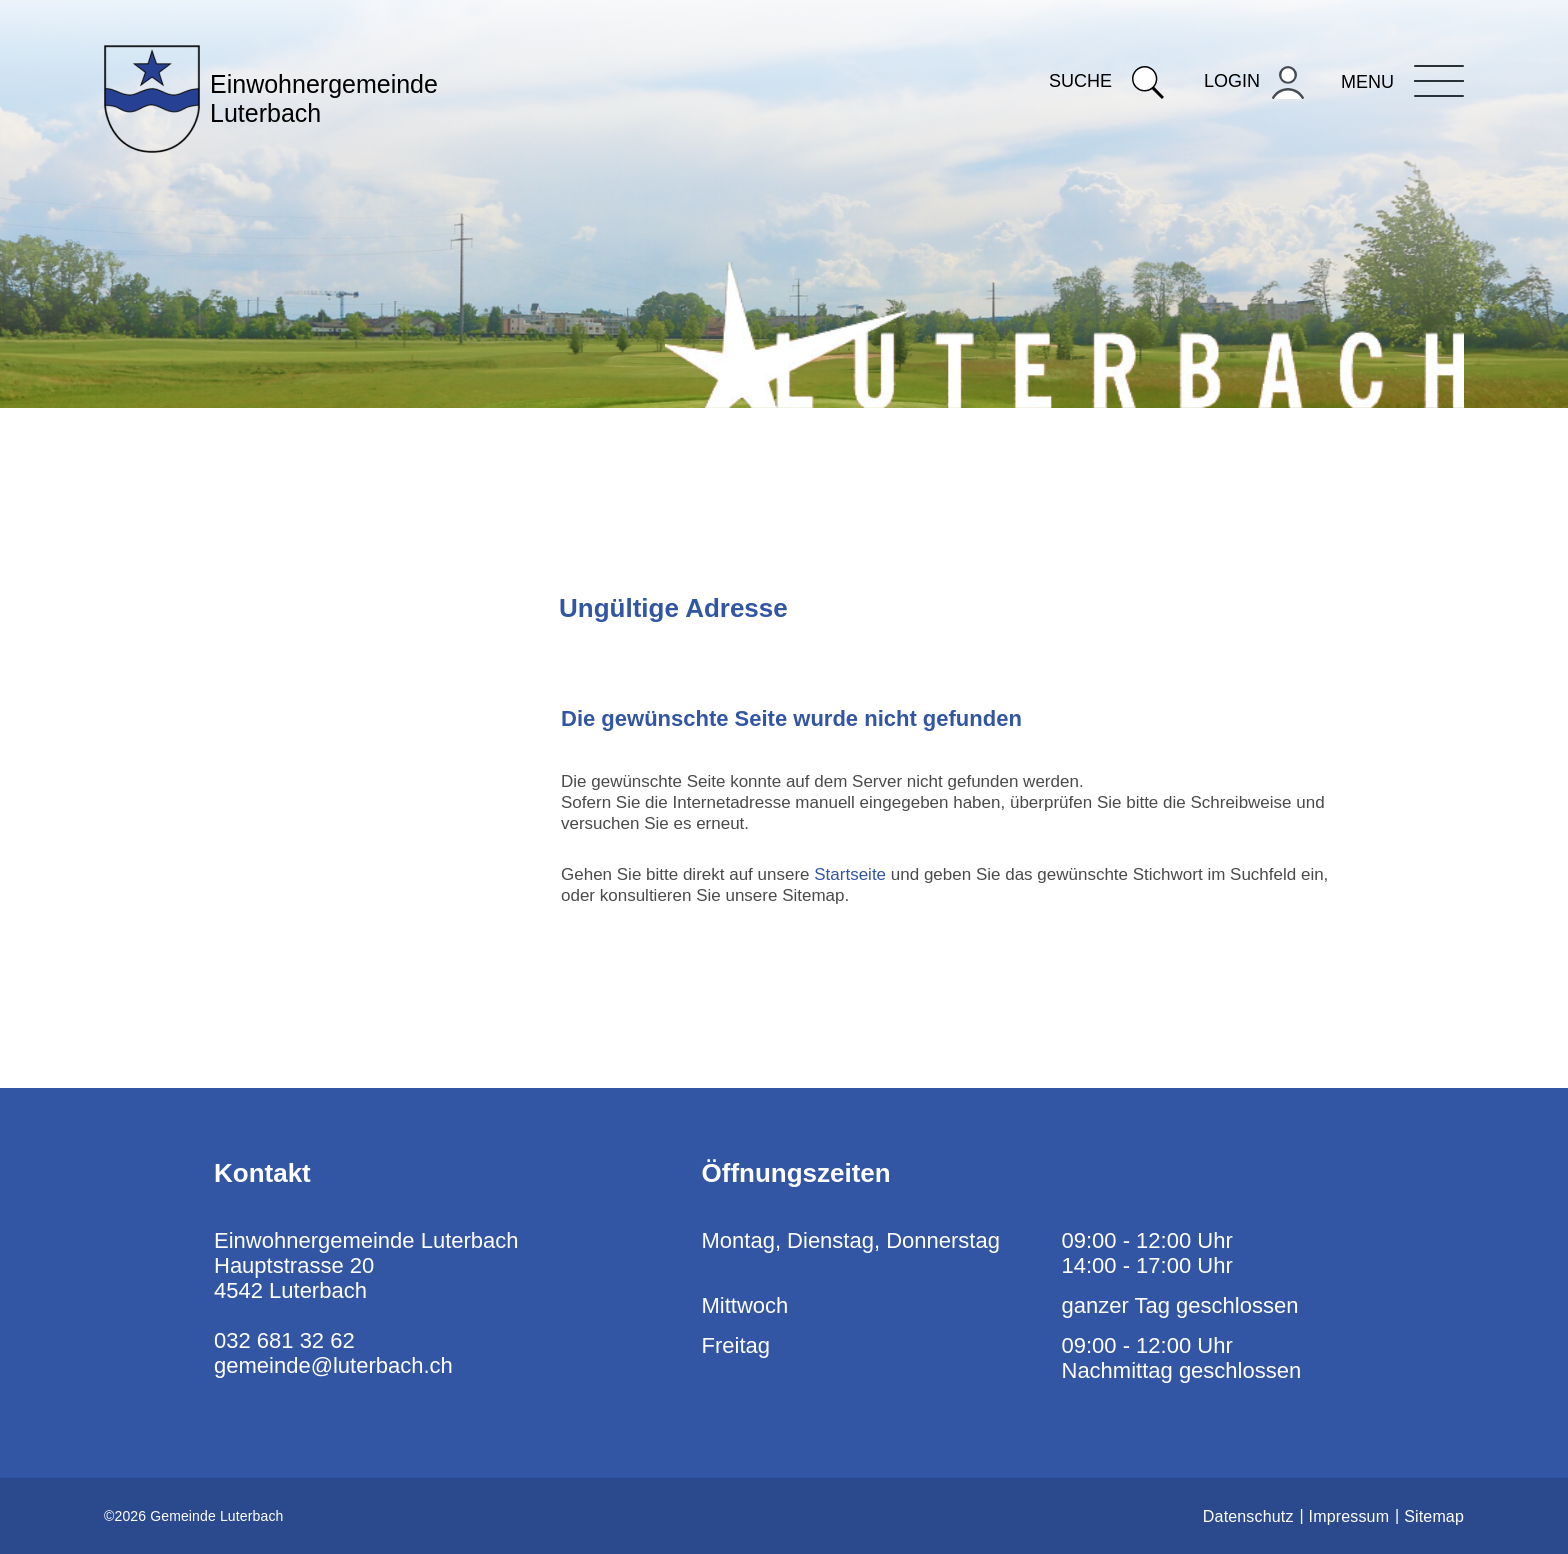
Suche (1106, 81)
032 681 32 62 (284, 1340)
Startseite (850, 874)
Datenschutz (1248, 1516)
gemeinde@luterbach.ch (333, 1365)
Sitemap (1434, 1516)
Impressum (1349, 1516)
